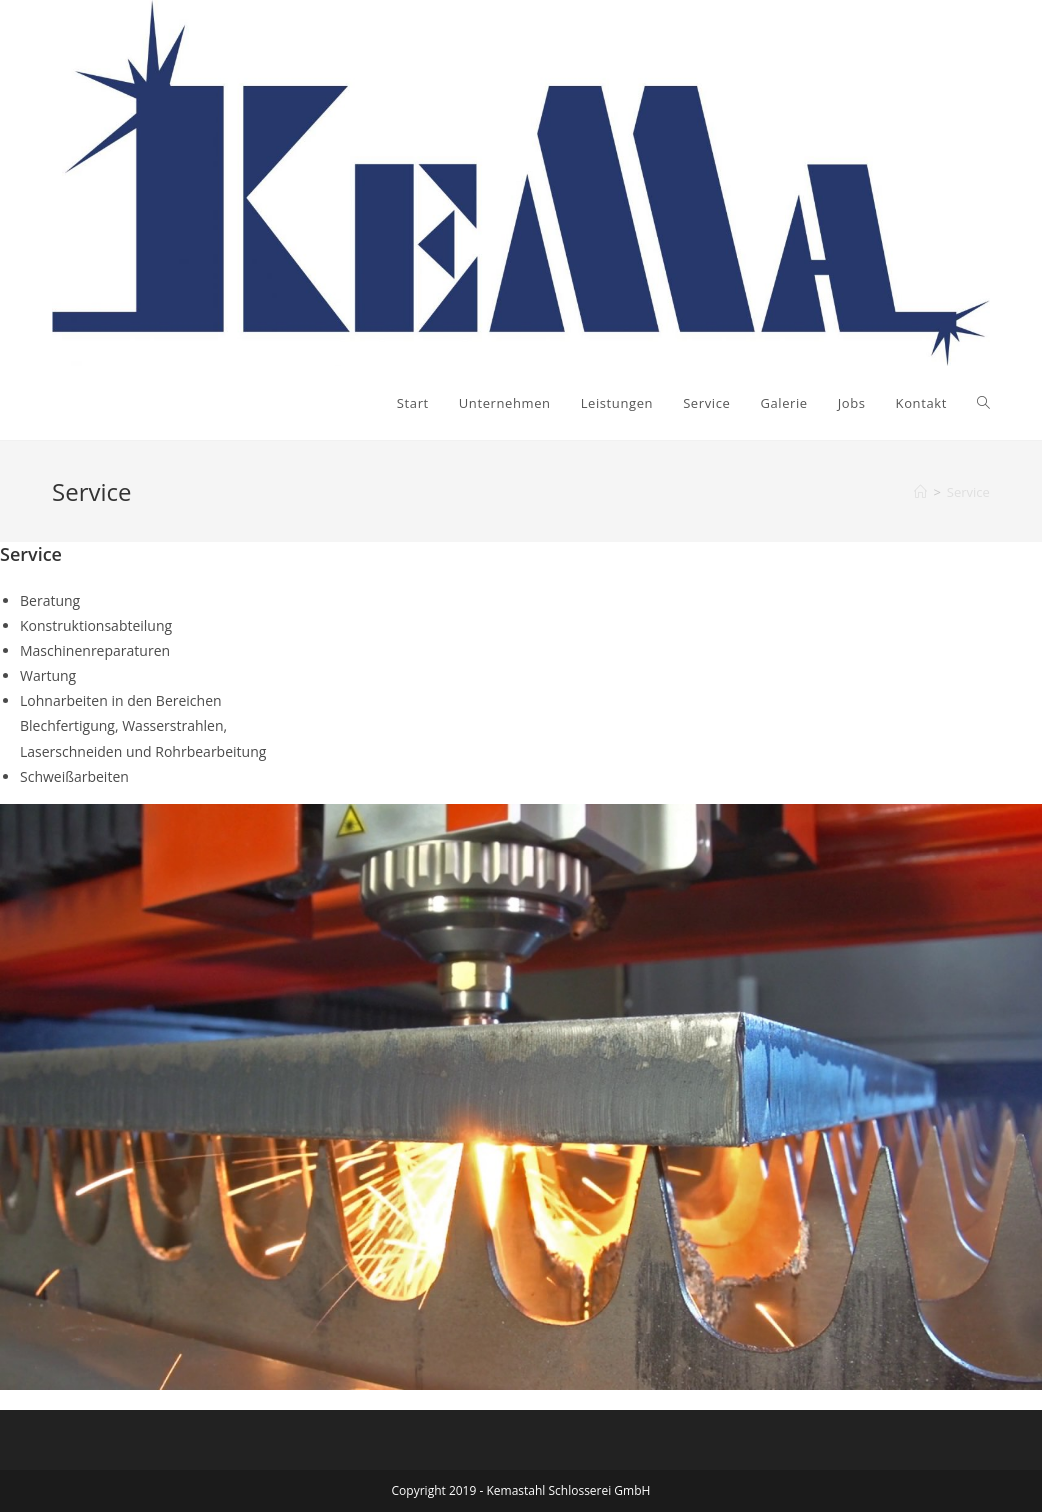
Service (968, 492)
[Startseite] (920, 492)
